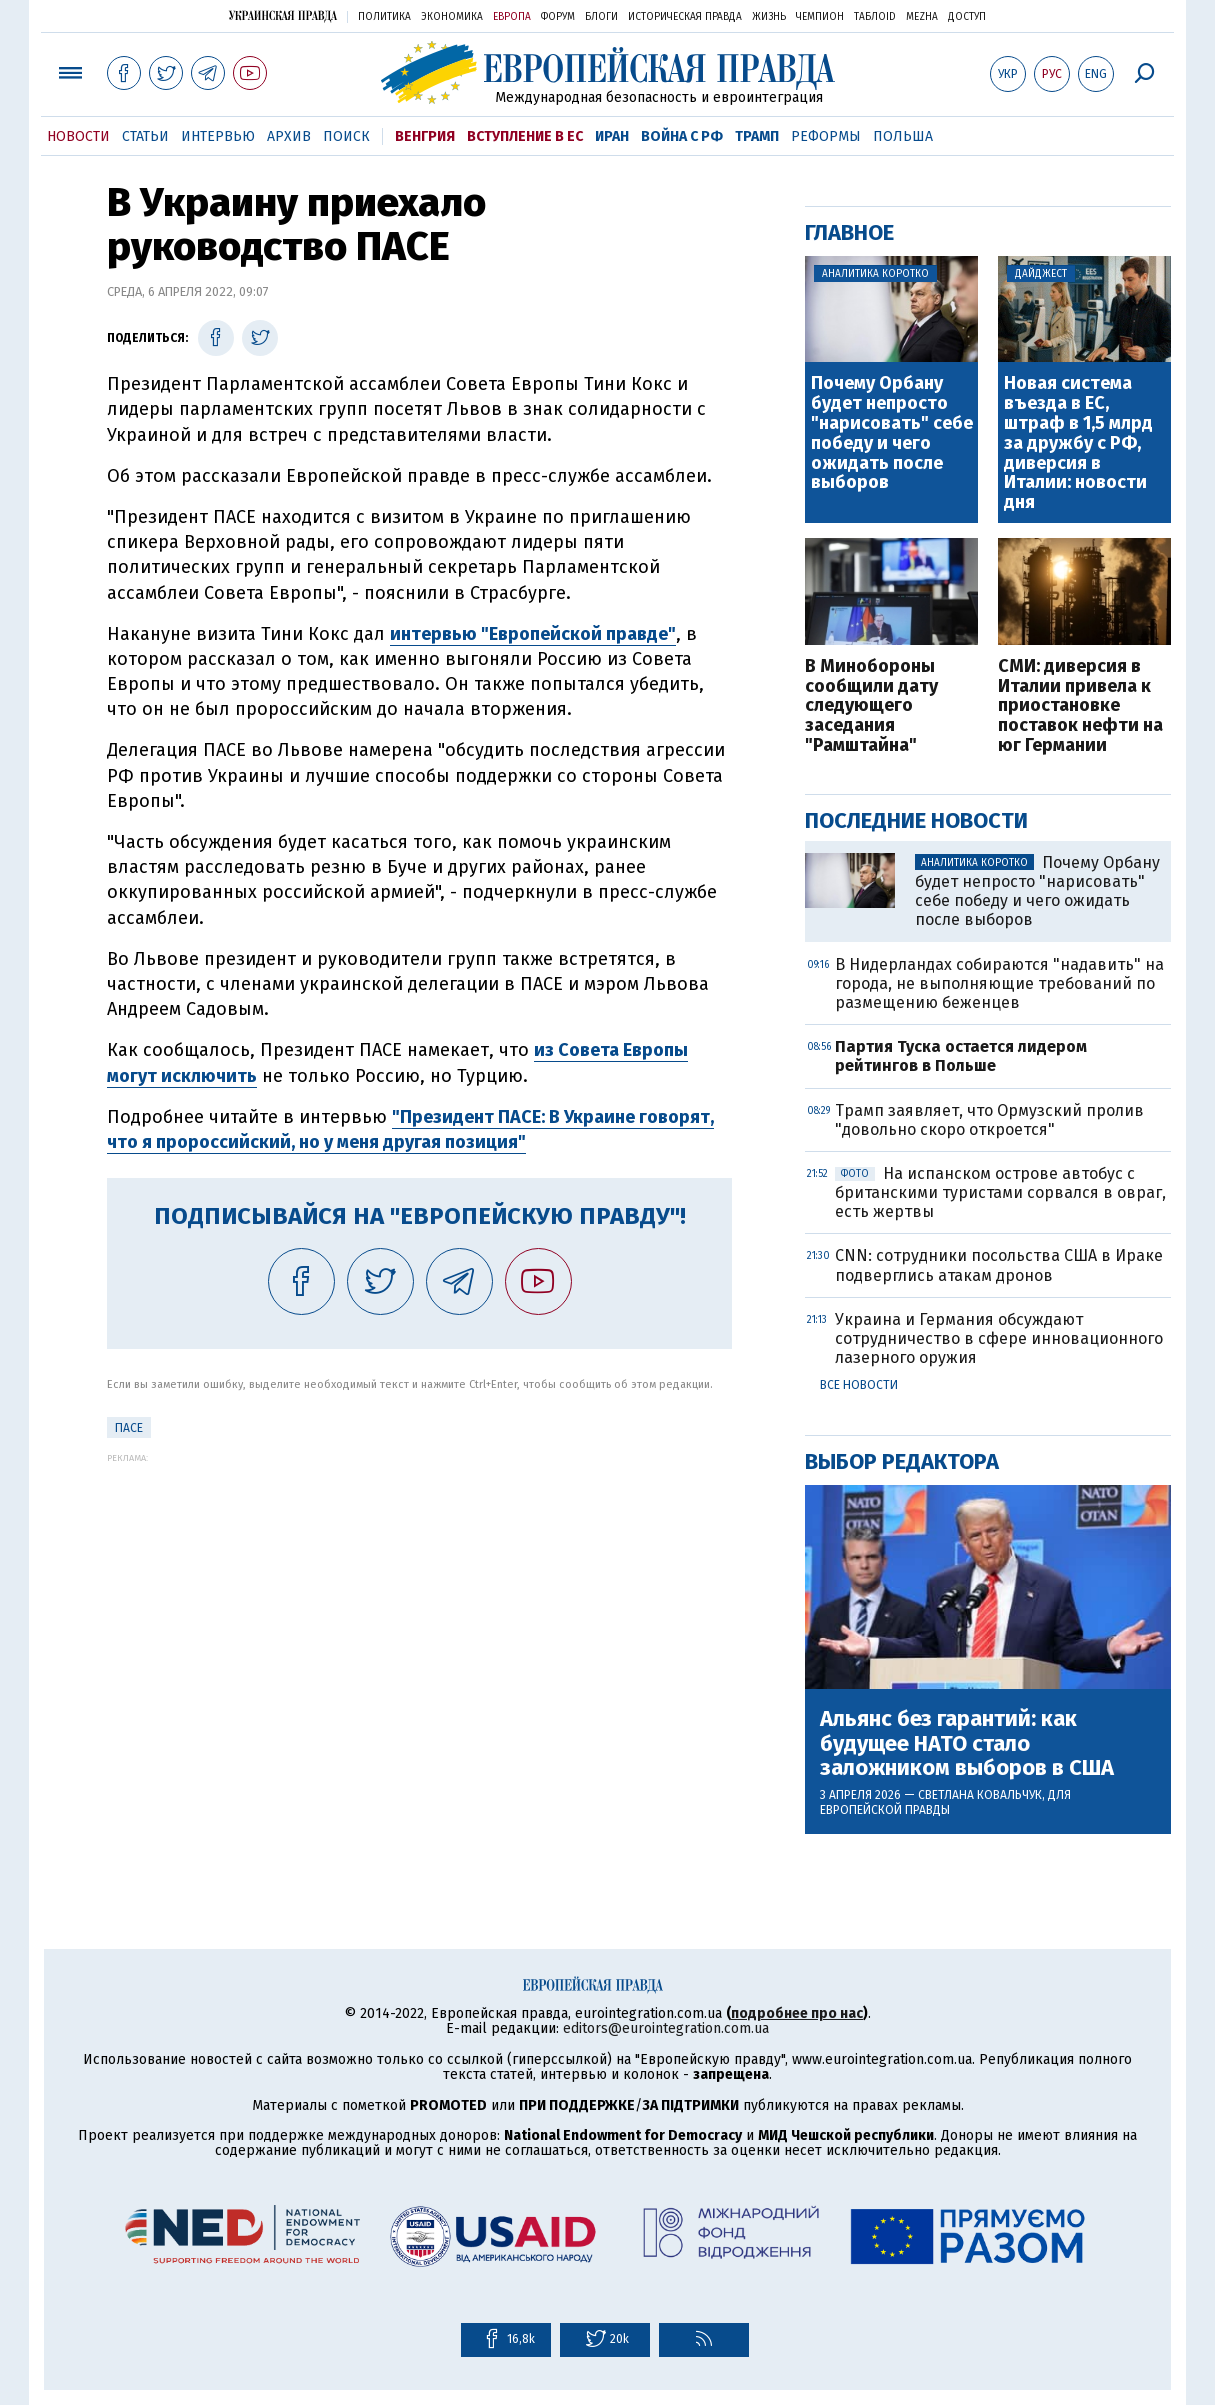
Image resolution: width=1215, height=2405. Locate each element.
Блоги (601, 17)
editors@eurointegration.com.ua (666, 2028)
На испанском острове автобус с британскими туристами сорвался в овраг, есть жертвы (1000, 1192)
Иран (612, 136)
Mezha (922, 17)
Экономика (452, 17)
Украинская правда (283, 15)
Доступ (967, 17)
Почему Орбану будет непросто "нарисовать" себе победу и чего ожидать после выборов (892, 433)
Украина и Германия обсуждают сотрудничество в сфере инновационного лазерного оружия (999, 1338)
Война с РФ (682, 136)
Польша (903, 136)
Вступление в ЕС (525, 136)
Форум (558, 17)
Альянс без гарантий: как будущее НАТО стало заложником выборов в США (967, 1743)
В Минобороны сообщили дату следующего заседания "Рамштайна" (871, 706)
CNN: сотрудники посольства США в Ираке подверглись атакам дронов (999, 1265)
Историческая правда (685, 17)
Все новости (859, 1385)
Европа (512, 17)
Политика (384, 17)
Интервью (218, 136)
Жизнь (769, 17)
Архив (289, 136)
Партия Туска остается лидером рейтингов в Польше (961, 1056)
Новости (78, 136)
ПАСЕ (129, 1428)
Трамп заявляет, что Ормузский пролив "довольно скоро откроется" (989, 1120)
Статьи (145, 136)
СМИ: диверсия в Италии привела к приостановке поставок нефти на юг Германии (1080, 706)
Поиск (346, 136)
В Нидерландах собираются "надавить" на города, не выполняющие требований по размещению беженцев (999, 983)
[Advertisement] (419, 1603)
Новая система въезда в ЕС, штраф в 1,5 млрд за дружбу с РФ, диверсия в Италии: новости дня (1078, 443)
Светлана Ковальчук (980, 1795)
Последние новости (916, 820)
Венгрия (425, 136)
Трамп (757, 136)
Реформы (826, 136)
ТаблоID (875, 17)
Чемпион (820, 17)
